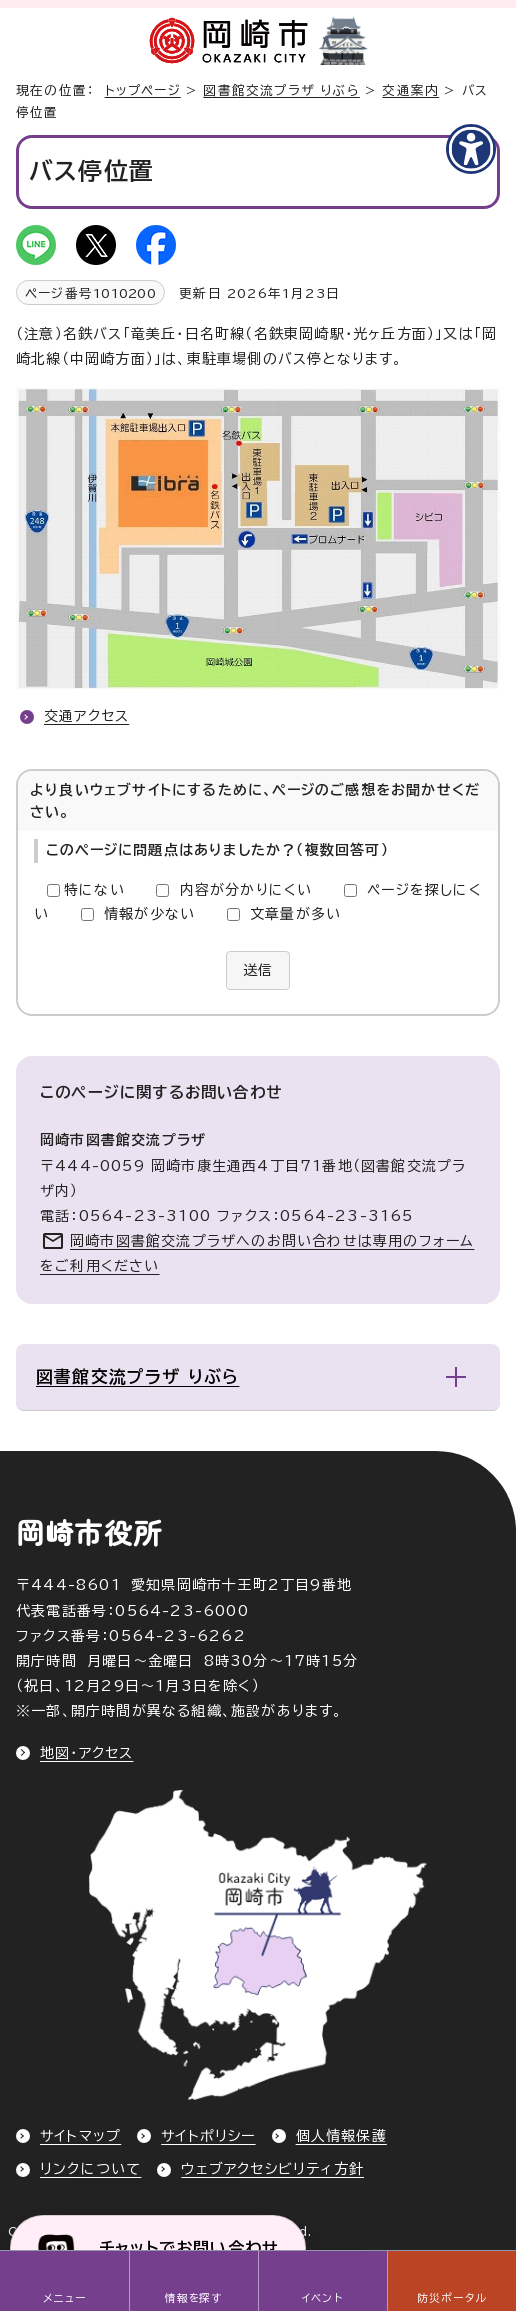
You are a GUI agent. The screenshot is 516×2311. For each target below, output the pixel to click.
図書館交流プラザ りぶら (281, 90)
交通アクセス (86, 716)
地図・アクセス (86, 1753)
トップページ (143, 90)
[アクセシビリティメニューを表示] (471, 149)
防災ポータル (451, 2298)
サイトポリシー (208, 2136)
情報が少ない (149, 914)
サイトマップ (80, 2136)
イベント (322, 2298)
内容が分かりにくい (246, 890)
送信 (258, 970)
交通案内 (410, 90)
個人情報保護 (341, 2136)
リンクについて (90, 2169)
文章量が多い (295, 914)
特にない (94, 890)
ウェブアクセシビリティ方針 (272, 2169)
